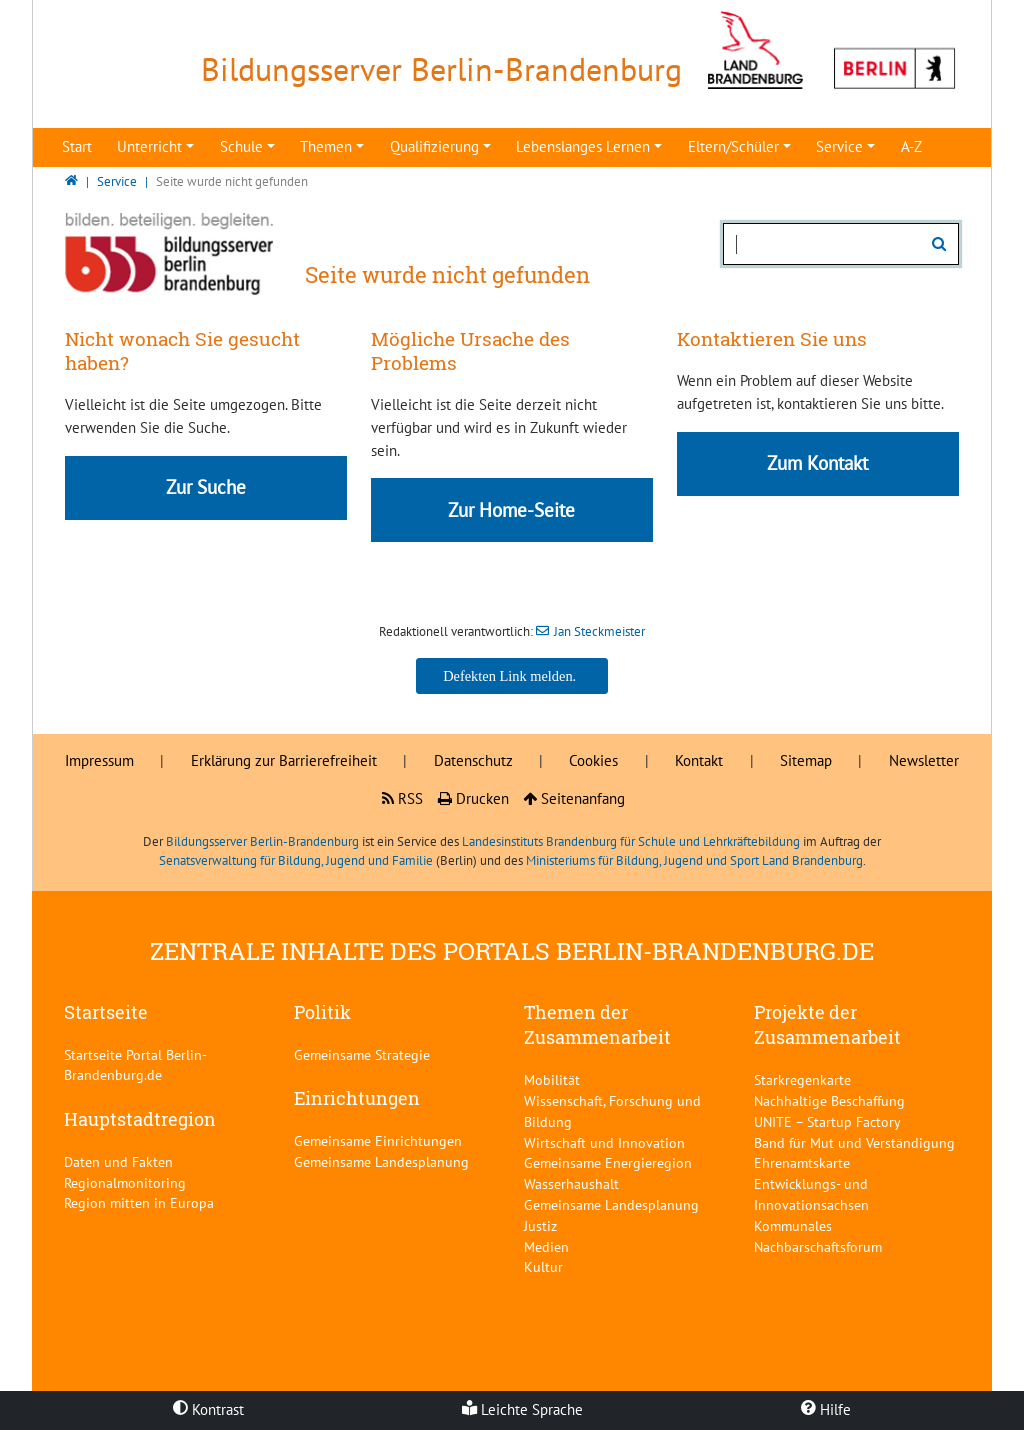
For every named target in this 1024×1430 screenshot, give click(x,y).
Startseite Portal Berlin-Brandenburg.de (135, 1065)
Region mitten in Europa (139, 1202)
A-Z (911, 146)
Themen (326, 146)
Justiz (540, 1225)
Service (839, 146)
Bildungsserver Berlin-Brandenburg (262, 841)
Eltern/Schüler (733, 146)
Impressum (99, 760)
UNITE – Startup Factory (827, 1121)
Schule (241, 146)
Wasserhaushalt (571, 1183)
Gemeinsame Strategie (362, 1054)
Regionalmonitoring (125, 1182)
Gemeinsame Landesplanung (381, 1161)
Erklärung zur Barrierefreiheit (284, 760)
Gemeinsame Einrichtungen (378, 1140)
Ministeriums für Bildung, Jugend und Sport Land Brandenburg (694, 860)
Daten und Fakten (118, 1161)
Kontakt (699, 760)
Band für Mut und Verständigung (854, 1142)
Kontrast (208, 1409)
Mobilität (552, 1079)
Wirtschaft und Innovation (604, 1142)
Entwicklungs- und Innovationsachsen (811, 1194)
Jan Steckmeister (599, 631)
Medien (546, 1246)
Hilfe (826, 1409)
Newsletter (924, 760)
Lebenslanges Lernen (583, 146)
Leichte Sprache (522, 1409)
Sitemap (806, 760)
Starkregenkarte (802, 1079)
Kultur (543, 1266)
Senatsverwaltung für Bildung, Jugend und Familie (296, 860)
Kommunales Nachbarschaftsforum (818, 1236)
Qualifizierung (434, 146)
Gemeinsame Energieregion (608, 1162)
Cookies (593, 760)
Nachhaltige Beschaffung (829, 1100)
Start (77, 146)
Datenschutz (473, 760)
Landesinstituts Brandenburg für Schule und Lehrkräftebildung (631, 841)
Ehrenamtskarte (802, 1162)
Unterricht (149, 146)
